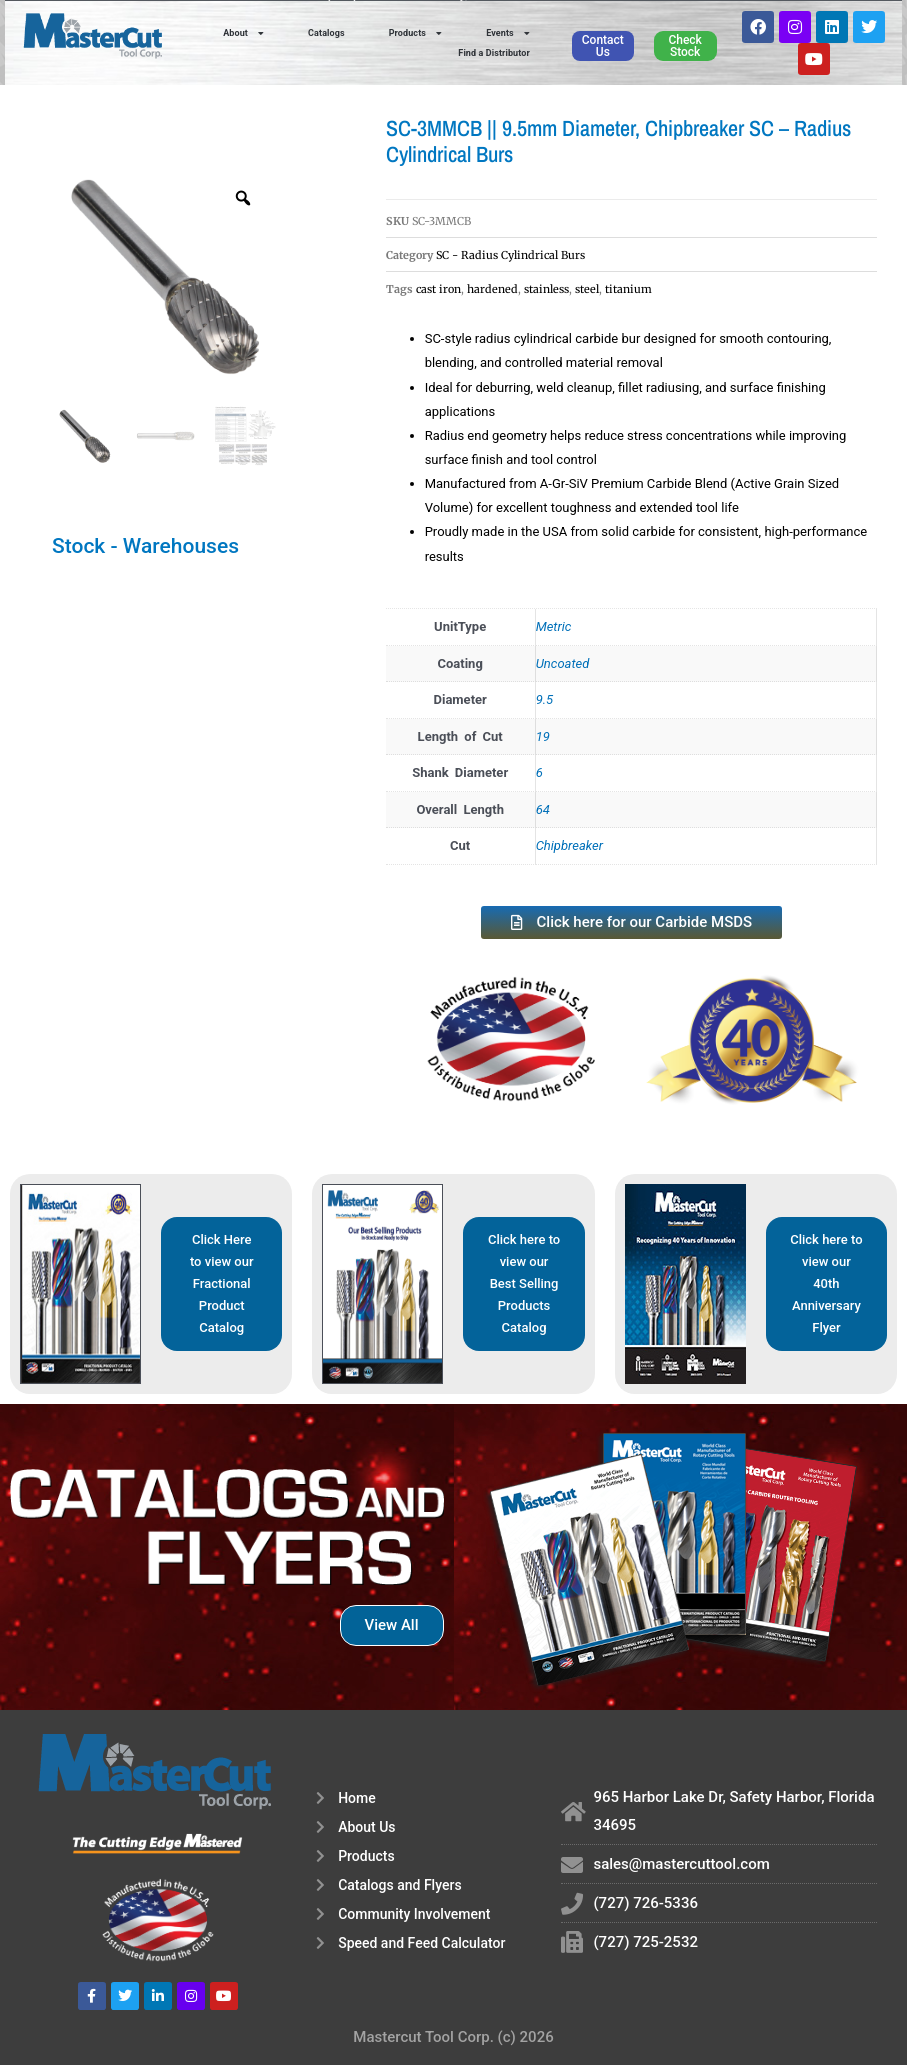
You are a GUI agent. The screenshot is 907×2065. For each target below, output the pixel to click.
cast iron (438, 289)
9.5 (545, 699)
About (243, 33)
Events (508, 33)
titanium (628, 289)
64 (543, 809)
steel (587, 289)
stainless (546, 289)
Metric (554, 626)
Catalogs (326, 33)
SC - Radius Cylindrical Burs (510, 255)
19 (543, 736)
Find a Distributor (494, 53)
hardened (492, 289)
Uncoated (563, 663)
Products (415, 33)
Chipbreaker (569, 845)
